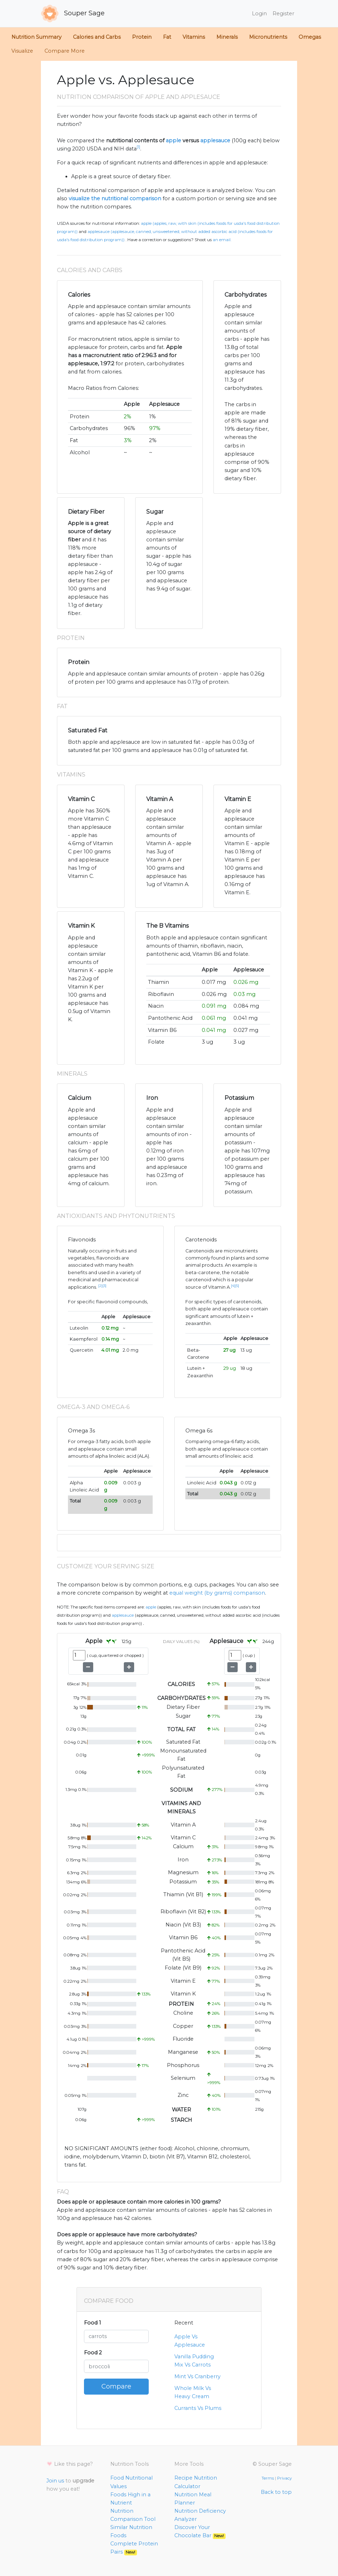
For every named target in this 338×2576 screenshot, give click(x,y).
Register (283, 13)
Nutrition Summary (36, 37)
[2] (100, 1286)
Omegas (310, 37)
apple (173, 140)
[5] (237, 1286)
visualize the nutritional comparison (115, 198)
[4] (233, 1286)
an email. (222, 239)
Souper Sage (73, 13)
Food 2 (93, 2352)
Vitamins (194, 37)
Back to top (276, 2492)
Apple (151, 1607)
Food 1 (92, 2323)
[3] (104, 1286)
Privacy (284, 2478)
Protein (142, 37)
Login (259, 13)
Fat (167, 37)
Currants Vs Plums (197, 2408)
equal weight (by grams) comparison (217, 1593)
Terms (268, 2478)
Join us (55, 2480)
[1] (138, 147)
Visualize (22, 51)
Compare (116, 2386)
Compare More (64, 51)
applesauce (215, 140)
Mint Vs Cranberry (197, 2376)
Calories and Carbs (97, 37)
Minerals (227, 37)
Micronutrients (268, 37)
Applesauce (123, 1615)
